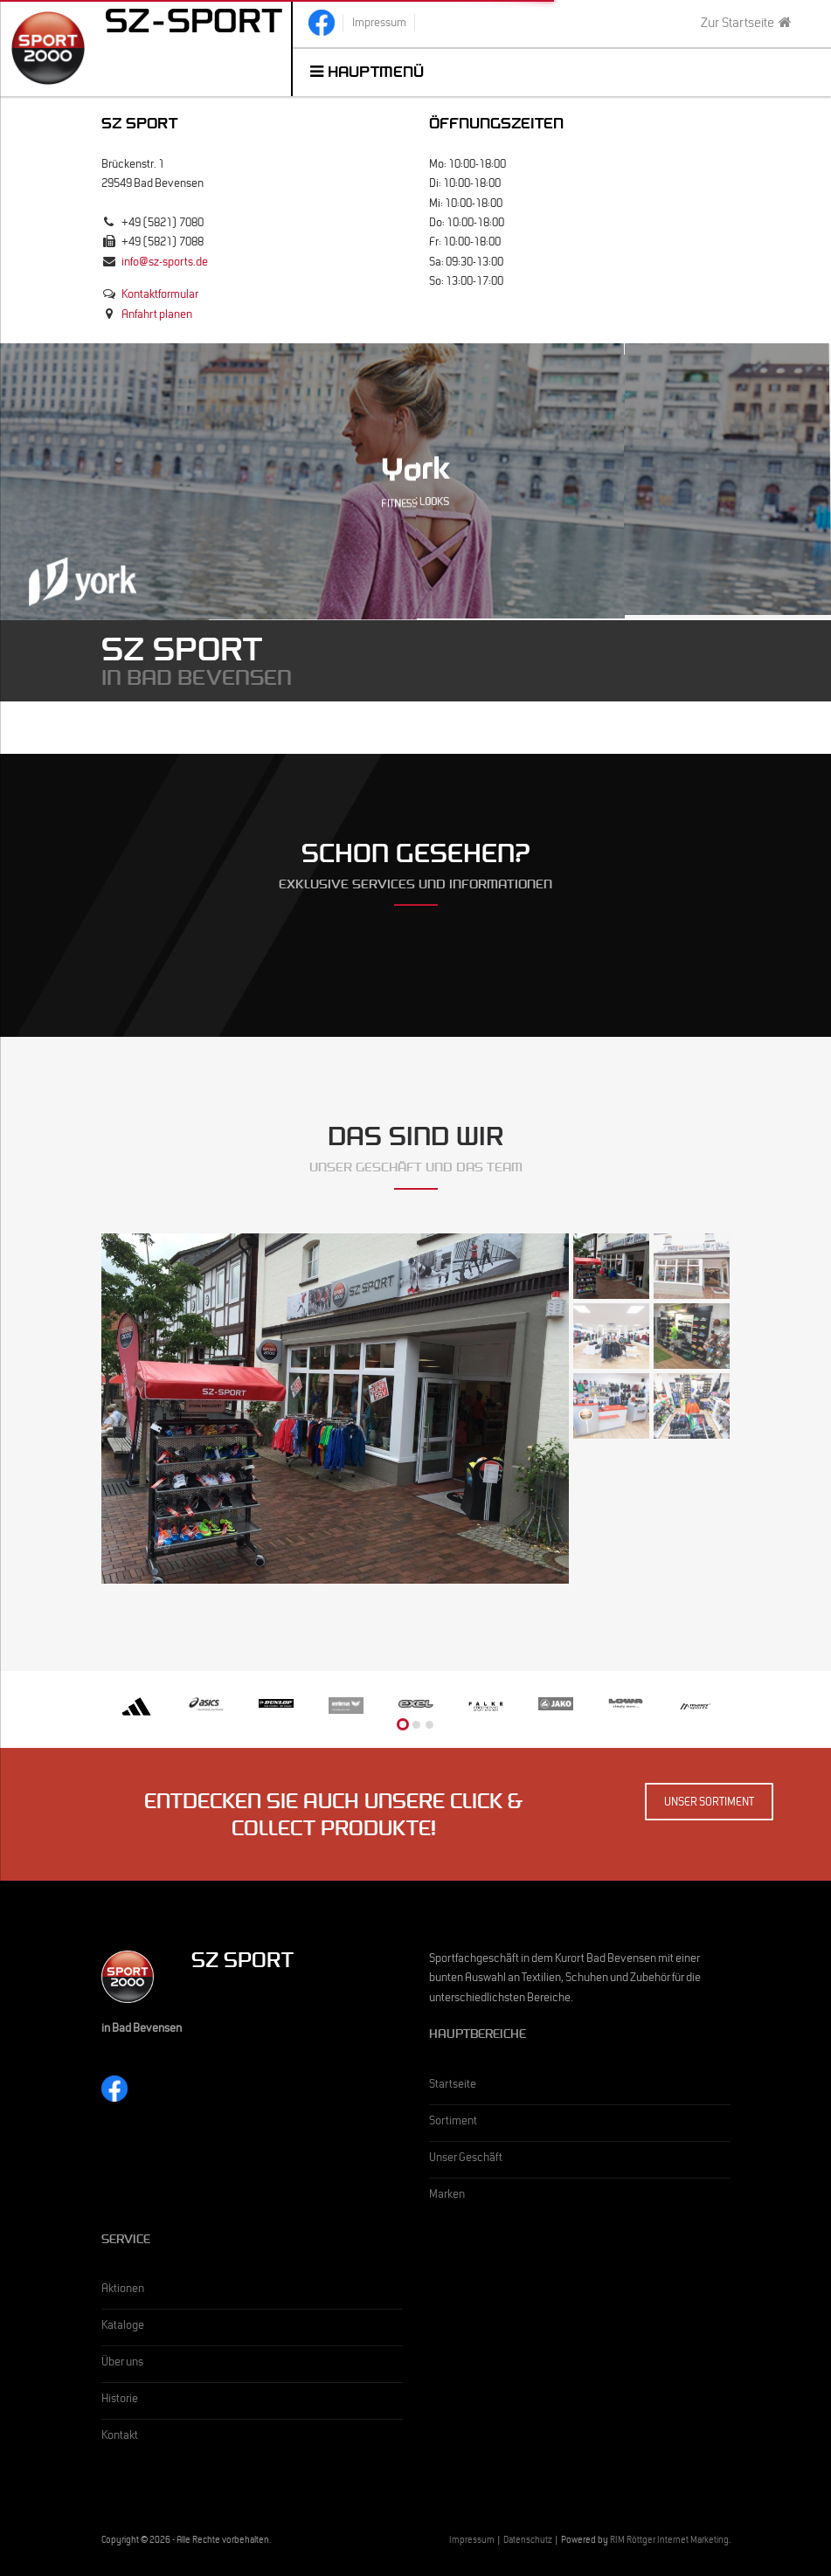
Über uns (122, 2364)
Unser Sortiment (709, 1804)
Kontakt (119, 2437)
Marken (447, 2196)
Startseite (452, 2086)
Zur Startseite (746, 23)
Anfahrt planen (156, 316)
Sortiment (453, 2123)
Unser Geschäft (465, 2159)
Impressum (472, 2541)
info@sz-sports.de (164, 264)
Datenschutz (527, 2541)
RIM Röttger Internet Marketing (669, 2541)
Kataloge (122, 2327)
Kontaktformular (159, 296)
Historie (119, 2400)
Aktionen (122, 2290)
